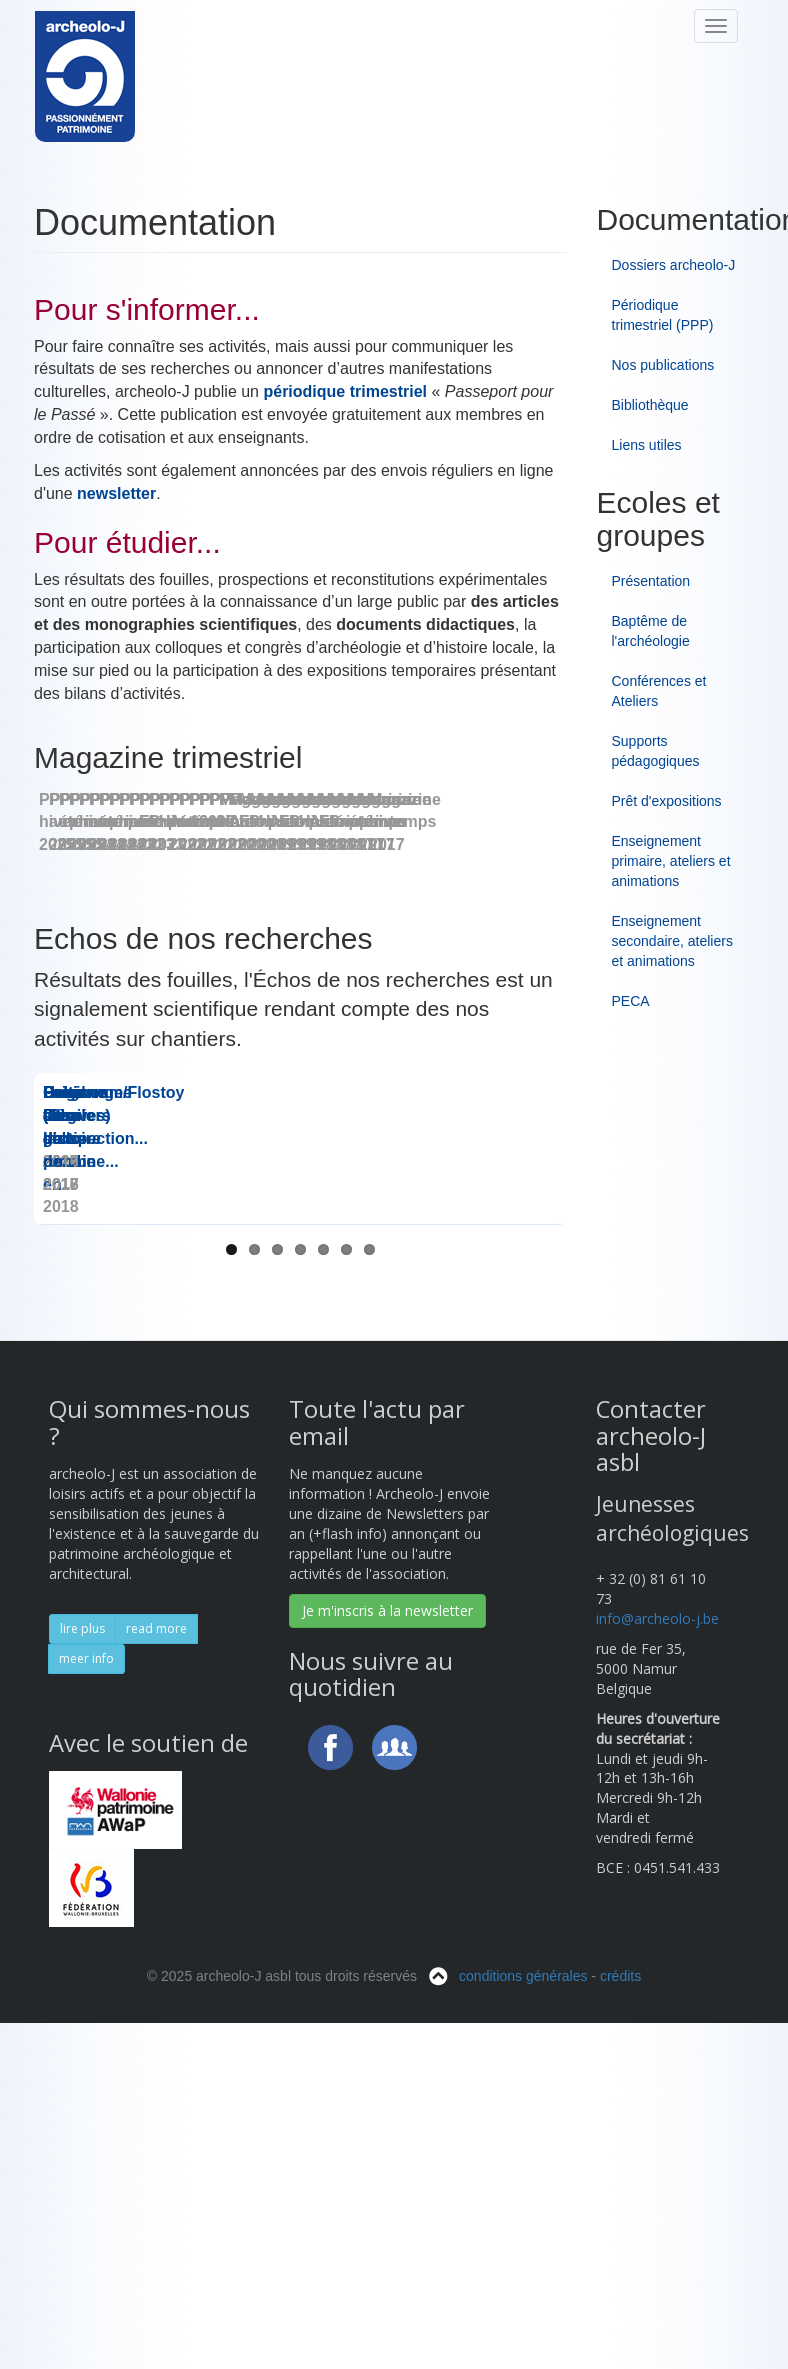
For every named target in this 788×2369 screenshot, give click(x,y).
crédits (620, 2353)
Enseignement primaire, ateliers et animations (671, 861)
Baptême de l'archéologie (651, 631)
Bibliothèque (650, 405)
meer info (86, 2034)
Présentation (651, 581)
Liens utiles (647, 445)
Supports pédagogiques (656, 751)
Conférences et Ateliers (659, 691)
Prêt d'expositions (667, 801)
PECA (631, 1001)
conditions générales (523, 2353)
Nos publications (663, 365)
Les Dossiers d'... (300, 1537)
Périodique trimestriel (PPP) (663, 315)
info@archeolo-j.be (657, 1994)
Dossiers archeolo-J (674, 265)
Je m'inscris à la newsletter (387, 1986)
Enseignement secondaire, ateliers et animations (672, 941)
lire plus (82, 2004)
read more (156, 2004)
